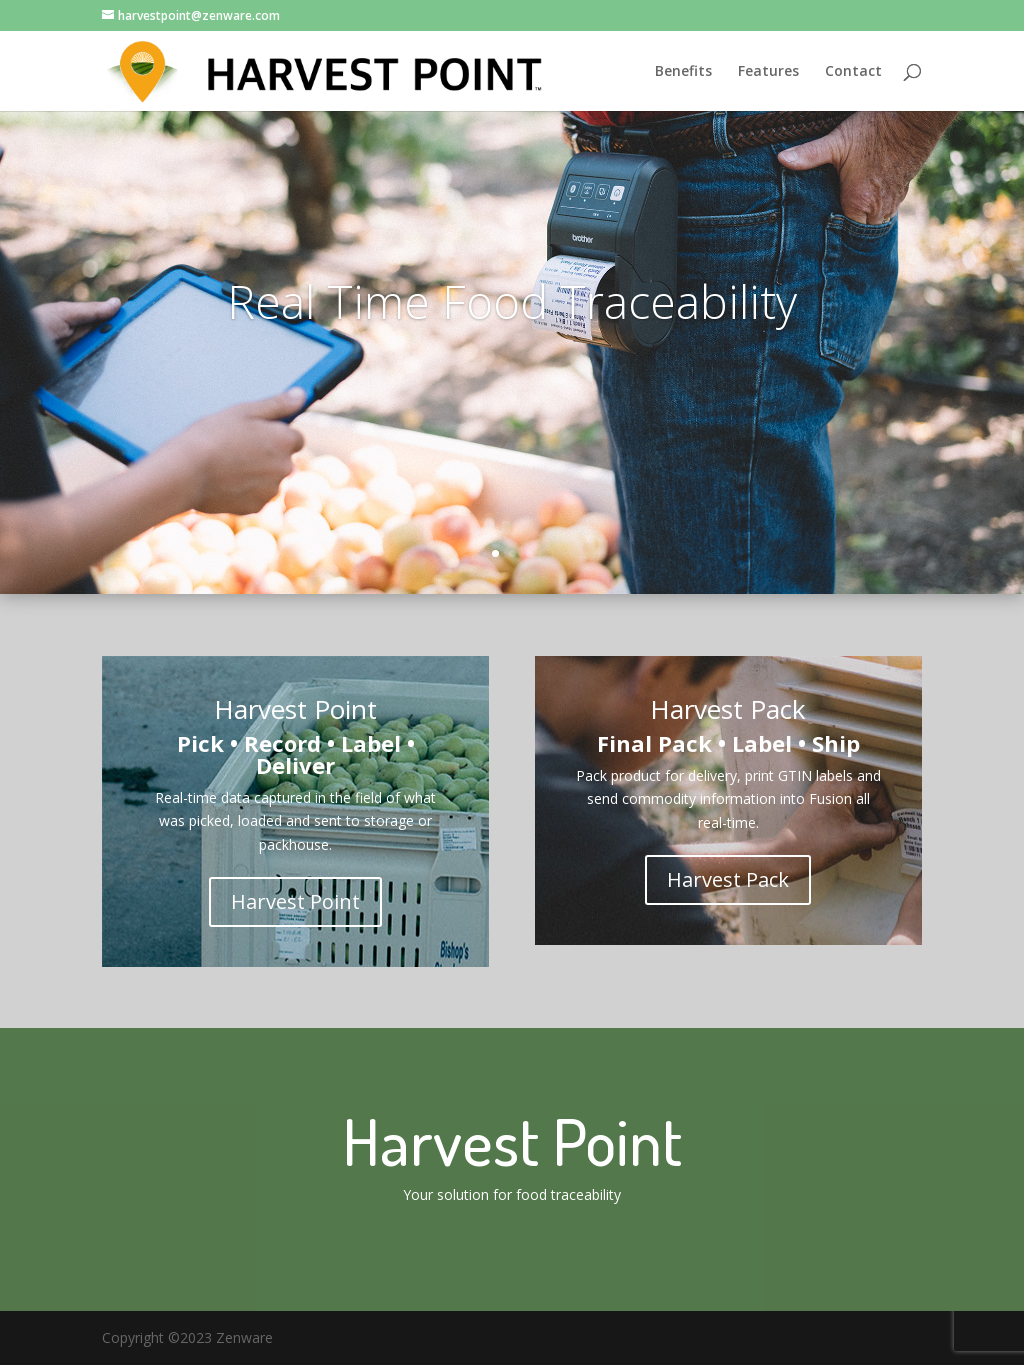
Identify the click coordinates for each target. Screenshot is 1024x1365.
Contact (853, 72)
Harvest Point (295, 901)
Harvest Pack (728, 879)
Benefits (683, 72)
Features (768, 72)
